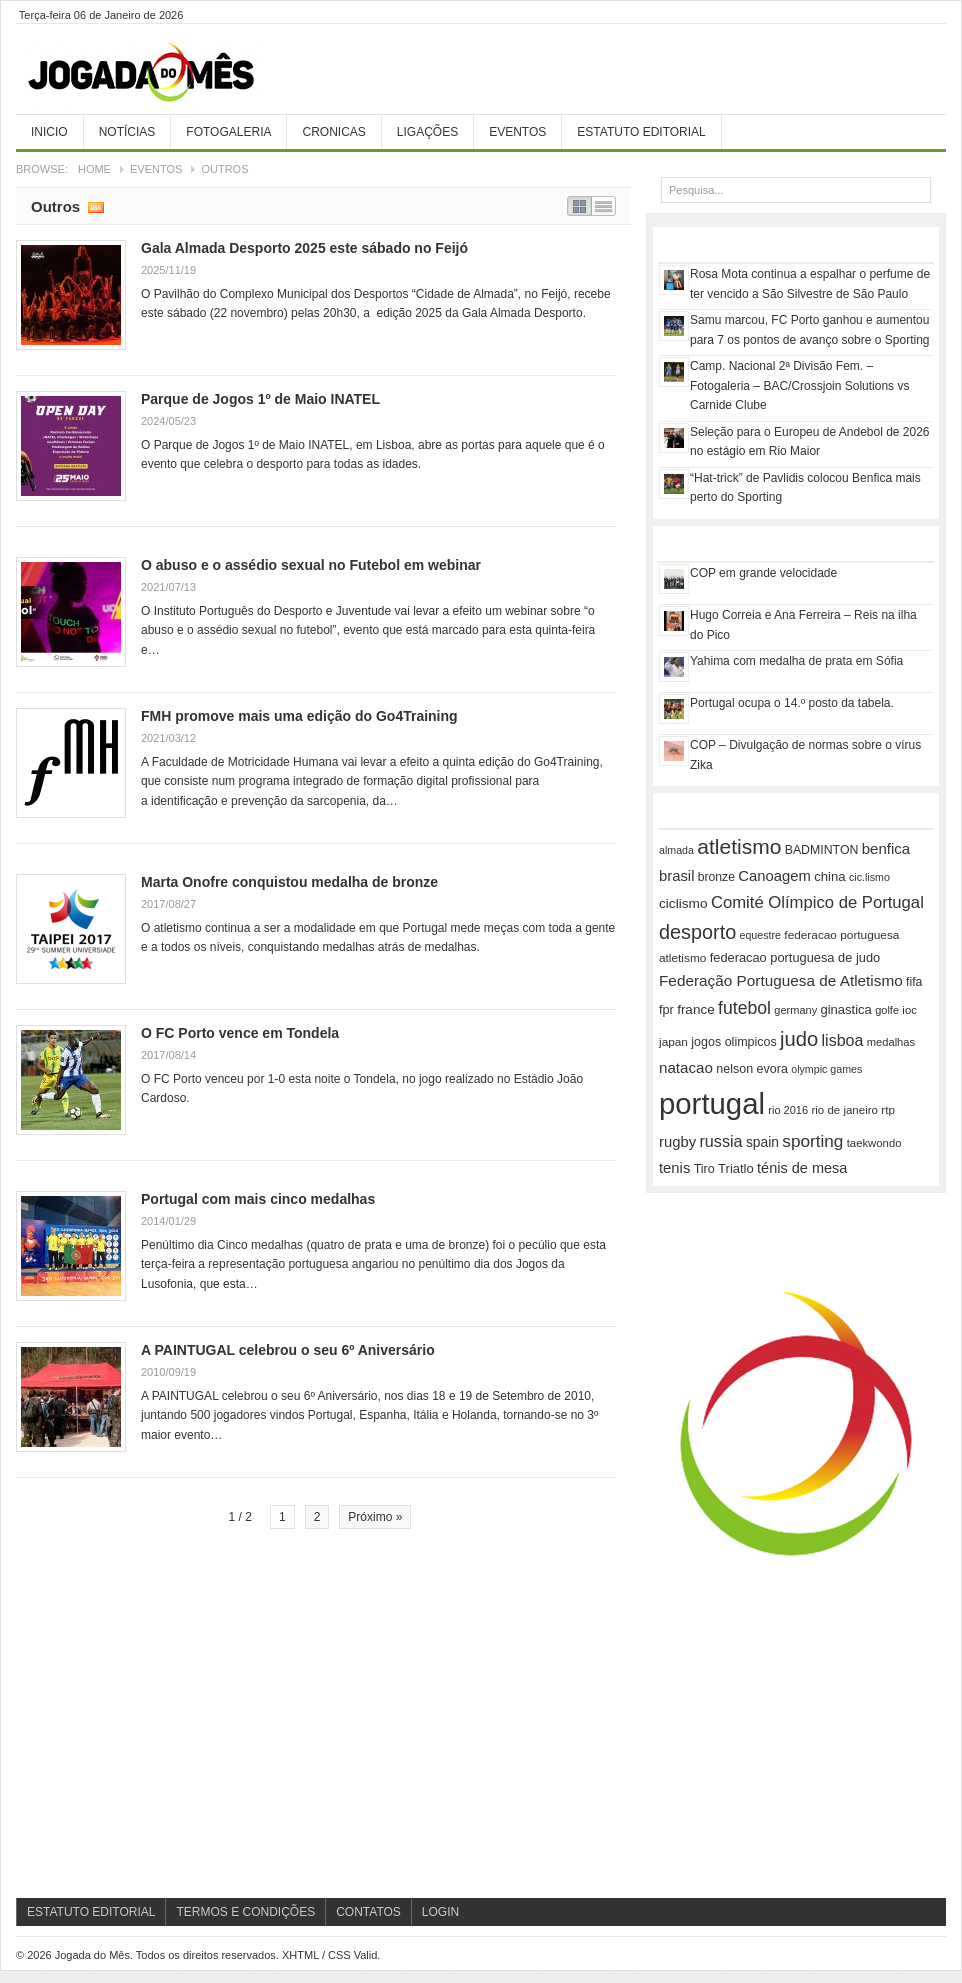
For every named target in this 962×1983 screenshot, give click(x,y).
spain (762, 1142)
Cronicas (333, 132)
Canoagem (774, 876)
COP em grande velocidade (763, 573)
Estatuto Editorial (641, 132)
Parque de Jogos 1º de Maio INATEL (260, 399)
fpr (666, 1010)
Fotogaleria (228, 132)
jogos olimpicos (733, 1042)
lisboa (843, 1040)
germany (795, 1010)
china (829, 876)
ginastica (846, 1009)
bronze (716, 877)
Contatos (368, 1912)
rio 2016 (788, 1110)
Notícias (127, 132)
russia (720, 1141)
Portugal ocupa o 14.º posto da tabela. (792, 703)
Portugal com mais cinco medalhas (258, 1199)
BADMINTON (822, 850)
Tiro (704, 1169)
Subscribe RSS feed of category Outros (96, 206)
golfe (887, 1010)
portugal (712, 1103)
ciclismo (683, 903)
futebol (744, 1008)
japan (673, 1042)
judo (799, 1039)
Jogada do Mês (166, 73)
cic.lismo (869, 877)
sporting (812, 1141)
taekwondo (874, 1143)
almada (676, 850)
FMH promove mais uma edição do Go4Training (299, 716)
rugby (677, 1142)
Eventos (517, 132)
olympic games (826, 1069)
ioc (909, 1010)
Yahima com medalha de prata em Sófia (796, 661)
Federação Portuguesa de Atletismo (781, 980)
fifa (914, 982)
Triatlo (736, 1168)
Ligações (427, 132)
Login (440, 1912)
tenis (674, 1168)
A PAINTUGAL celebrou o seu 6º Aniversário (288, 1350)
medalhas (891, 1042)
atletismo (739, 846)
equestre (760, 935)
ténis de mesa (802, 1168)
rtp (888, 1109)
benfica (886, 848)
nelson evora (752, 1069)
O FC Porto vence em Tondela (240, 1033)
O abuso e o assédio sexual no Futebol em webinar (311, 565)
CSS (339, 1955)
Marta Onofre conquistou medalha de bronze (289, 882)
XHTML (300, 1955)
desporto (697, 932)
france (696, 1009)
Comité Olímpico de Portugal (817, 902)
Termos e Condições (245, 1912)
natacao (686, 1067)
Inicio (49, 132)
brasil (676, 876)
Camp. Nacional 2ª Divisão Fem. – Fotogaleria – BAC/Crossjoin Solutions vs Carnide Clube (799, 385)
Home (94, 169)
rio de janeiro (844, 1110)
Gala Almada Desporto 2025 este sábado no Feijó (304, 248)
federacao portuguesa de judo (795, 957)
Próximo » (375, 1517)
